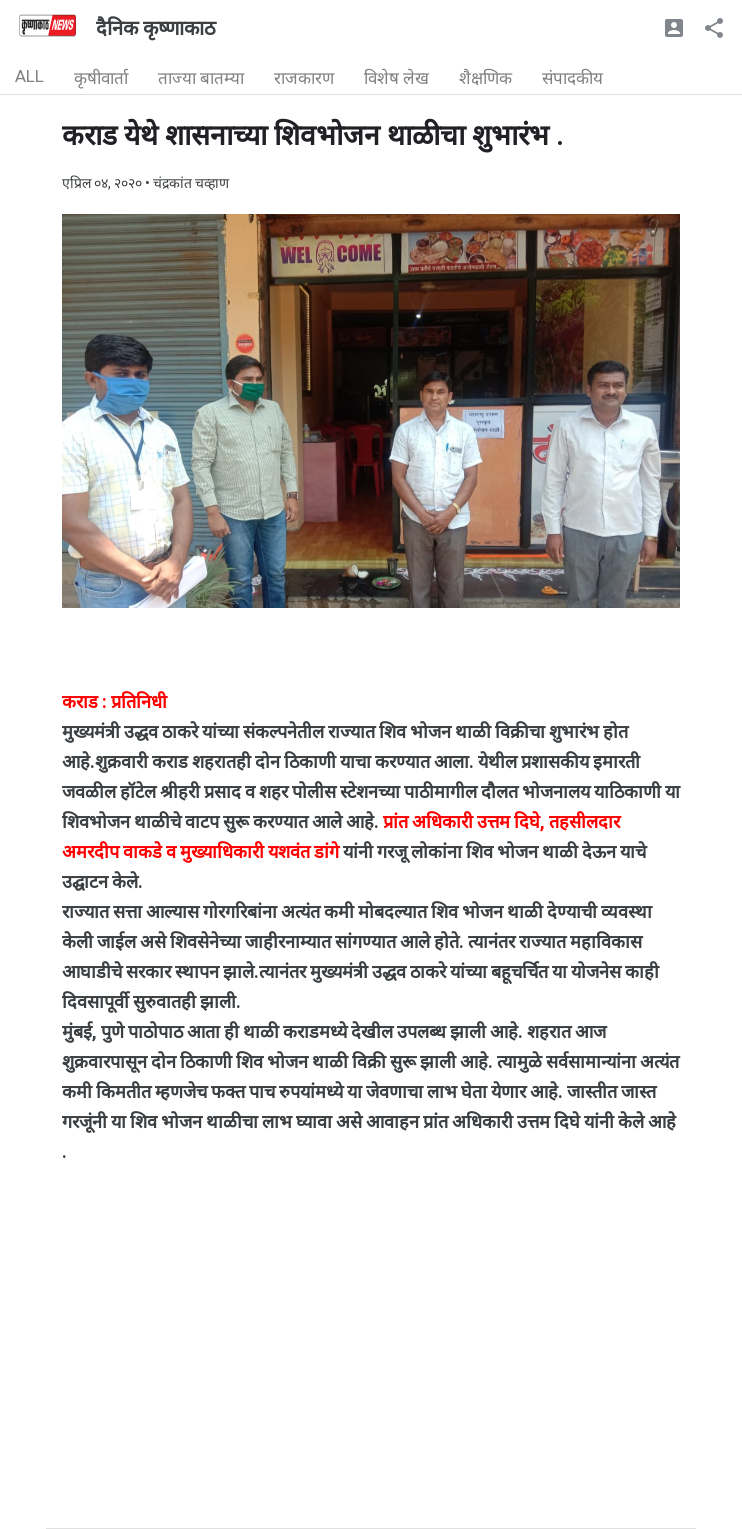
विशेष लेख (396, 78)
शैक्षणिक (485, 78)
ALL (29, 76)
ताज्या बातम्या (201, 78)
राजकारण (304, 78)
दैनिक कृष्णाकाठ (156, 28)
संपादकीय (572, 78)
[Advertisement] (371, 1388)
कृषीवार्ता (101, 78)
